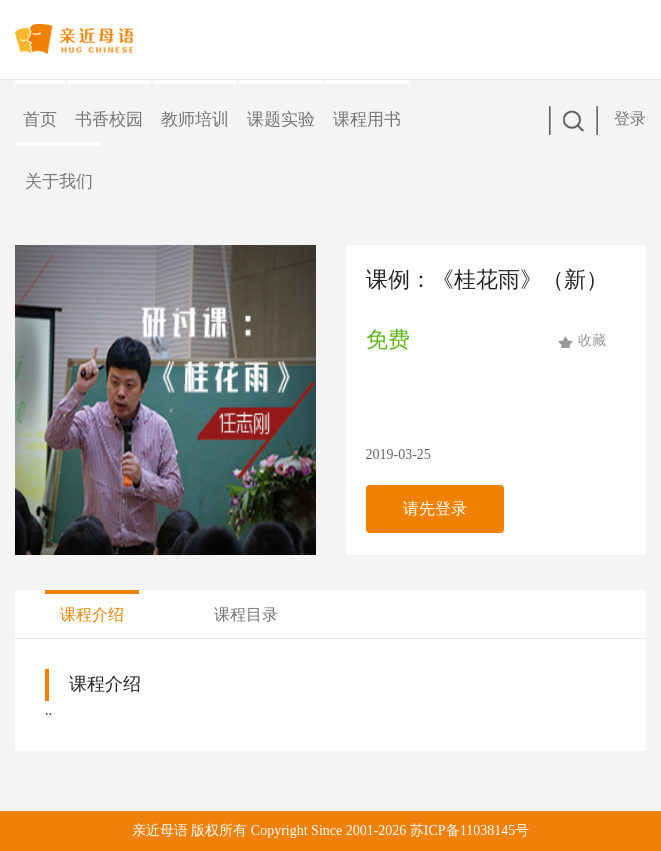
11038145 (487, 830)
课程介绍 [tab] (92, 614)
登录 (630, 118)
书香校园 (109, 119)
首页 (40, 119)
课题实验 (281, 119)
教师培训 (195, 119)
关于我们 (59, 181)
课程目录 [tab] (246, 614)
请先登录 (435, 508)
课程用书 (367, 119)
